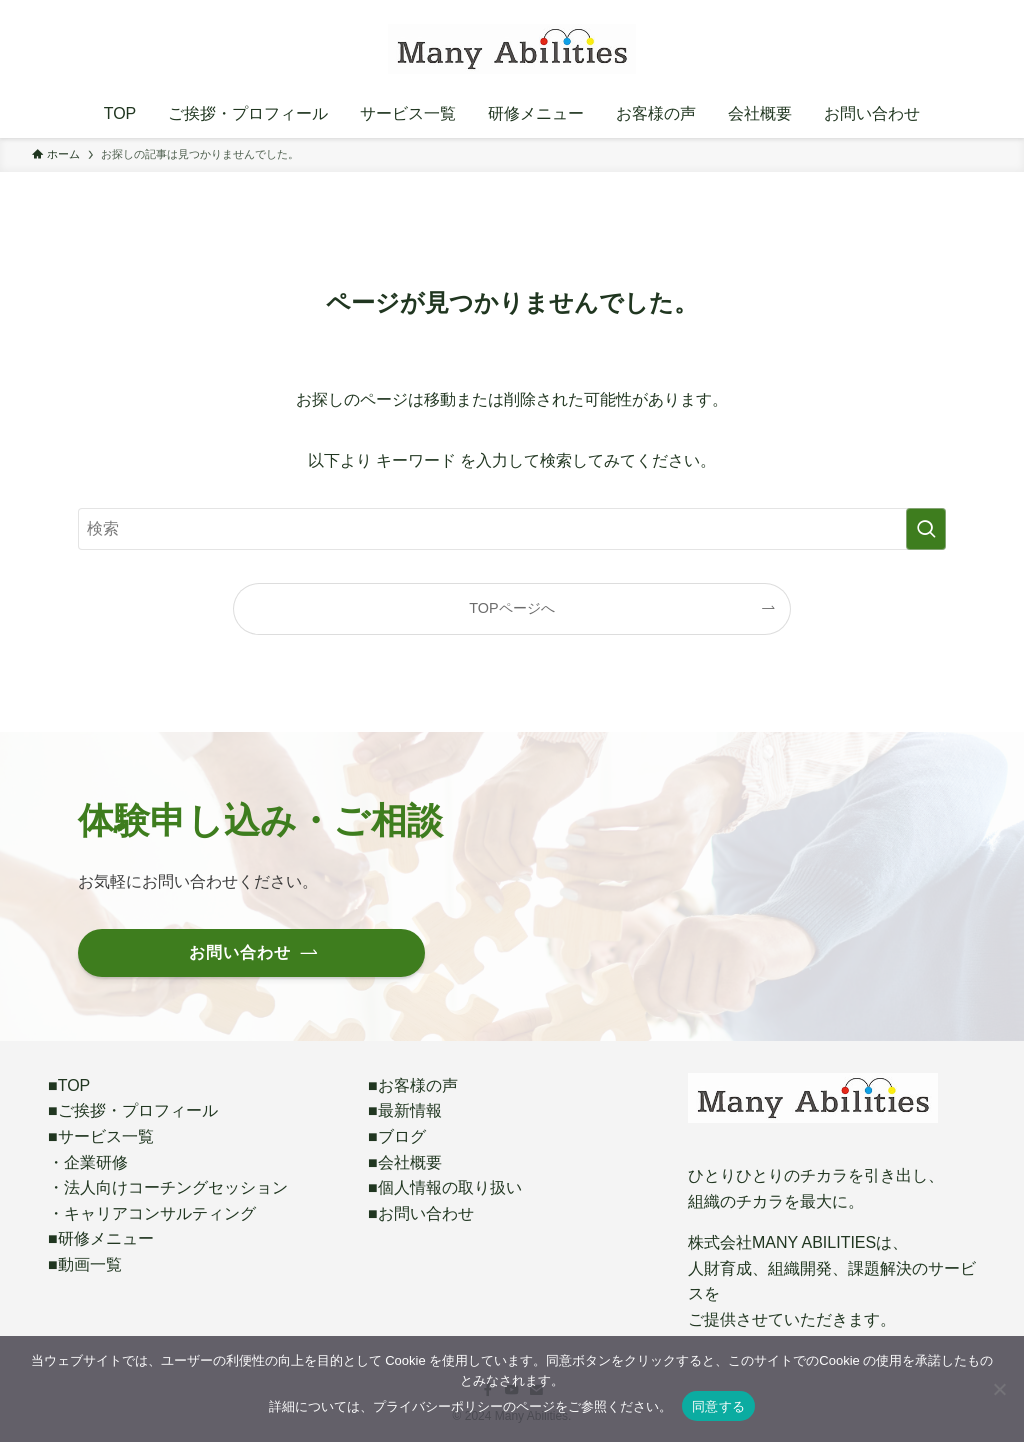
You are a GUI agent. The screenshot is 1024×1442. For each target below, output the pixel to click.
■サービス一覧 (101, 1136)
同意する (718, 1406)
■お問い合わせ (421, 1213)
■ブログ (397, 1136)
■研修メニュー (101, 1238)
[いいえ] (999, 1389)
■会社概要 (405, 1162)
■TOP (69, 1085)
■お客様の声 (413, 1085)
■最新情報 (405, 1110)
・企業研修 (88, 1162)
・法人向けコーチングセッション (168, 1187)
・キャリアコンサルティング (152, 1213)
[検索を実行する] (926, 529)
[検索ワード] (512, 529)
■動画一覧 (85, 1264)
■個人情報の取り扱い (445, 1187)
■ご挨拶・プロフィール (133, 1110)
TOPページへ (511, 608)
